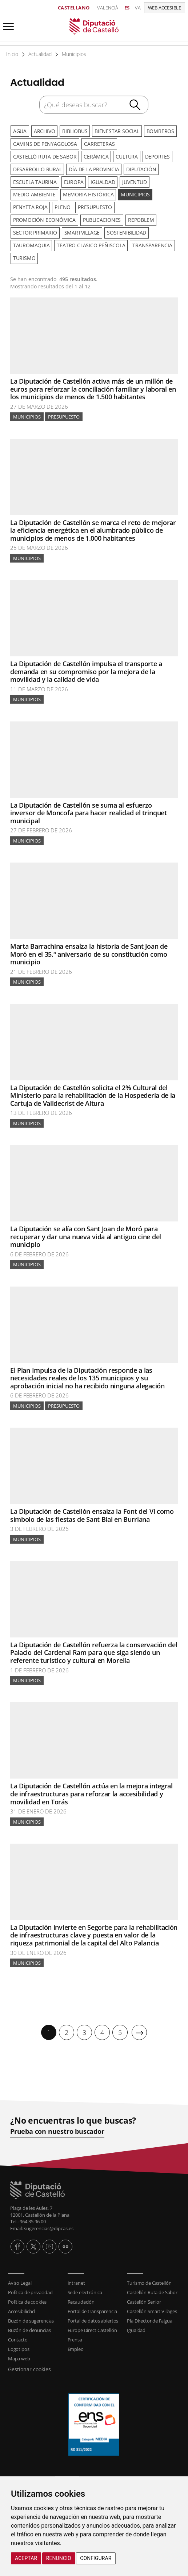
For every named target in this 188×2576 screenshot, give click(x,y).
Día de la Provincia (93, 167)
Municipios (73, 54)
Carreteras (98, 143)
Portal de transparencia (92, 2307)
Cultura (125, 155)
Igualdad (101, 180)
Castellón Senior (144, 2298)
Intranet (76, 2279)
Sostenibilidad (125, 229)
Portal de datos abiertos (93, 2316)
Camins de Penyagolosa (45, 143)
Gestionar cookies (29, 2365)
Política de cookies (27, 2298)
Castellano (74, 7)
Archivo (43, 130)
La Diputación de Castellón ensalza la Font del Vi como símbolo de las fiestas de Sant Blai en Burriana (92, 1511)
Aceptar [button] (26, 2558)
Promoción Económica (44, 217)
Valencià (107, 7)
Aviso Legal (19, 2279)
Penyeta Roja (30, 204)
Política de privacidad (30, 2288)
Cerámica (95, 155)
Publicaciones (101, 217)
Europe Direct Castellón (92, 2326)
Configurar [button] (95, 2558)
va (138, 7)
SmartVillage (81, 229)
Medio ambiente (34, 192)
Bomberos (157, 130)
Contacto (17, 2335)
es (127, 7)
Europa (73, 180)
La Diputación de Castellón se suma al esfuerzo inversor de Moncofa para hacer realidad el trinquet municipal (88, 809)
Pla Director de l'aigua (149, 2316)
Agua (19, 130)
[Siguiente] (139, 2028)
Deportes (155, 155)
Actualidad (39, 54)
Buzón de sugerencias (30, 2316)
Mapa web (19, 2354)
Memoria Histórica (87, 192)
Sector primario (35, 229)
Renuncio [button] (58, 2558)
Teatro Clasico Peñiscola (90, 242)
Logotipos (18, 2345)
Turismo (24, 254)
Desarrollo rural (37, 167)
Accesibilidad (21, 2307)
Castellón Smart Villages (151, 2307)
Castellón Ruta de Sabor (152, 2288)
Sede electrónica (85, 2288)
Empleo (76, 2345)
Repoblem (139, 217)
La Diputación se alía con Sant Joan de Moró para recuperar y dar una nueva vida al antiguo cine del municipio (85, 1232)
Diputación (140, 167)
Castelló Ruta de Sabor (44, 155)
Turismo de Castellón (149, 2279)
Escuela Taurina (34, 180)
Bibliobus (73, 130)
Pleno (62, 204)
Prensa (75, 2335)
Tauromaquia (31, 242)
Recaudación (81, 2298)
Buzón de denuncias (29, 2326)
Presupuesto (93, 204)
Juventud (132, 180)
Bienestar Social (114, 130)
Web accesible (164, 7)
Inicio (12, 54)
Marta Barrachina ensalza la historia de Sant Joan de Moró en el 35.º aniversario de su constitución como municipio (88, 950)
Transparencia (151, 242)
